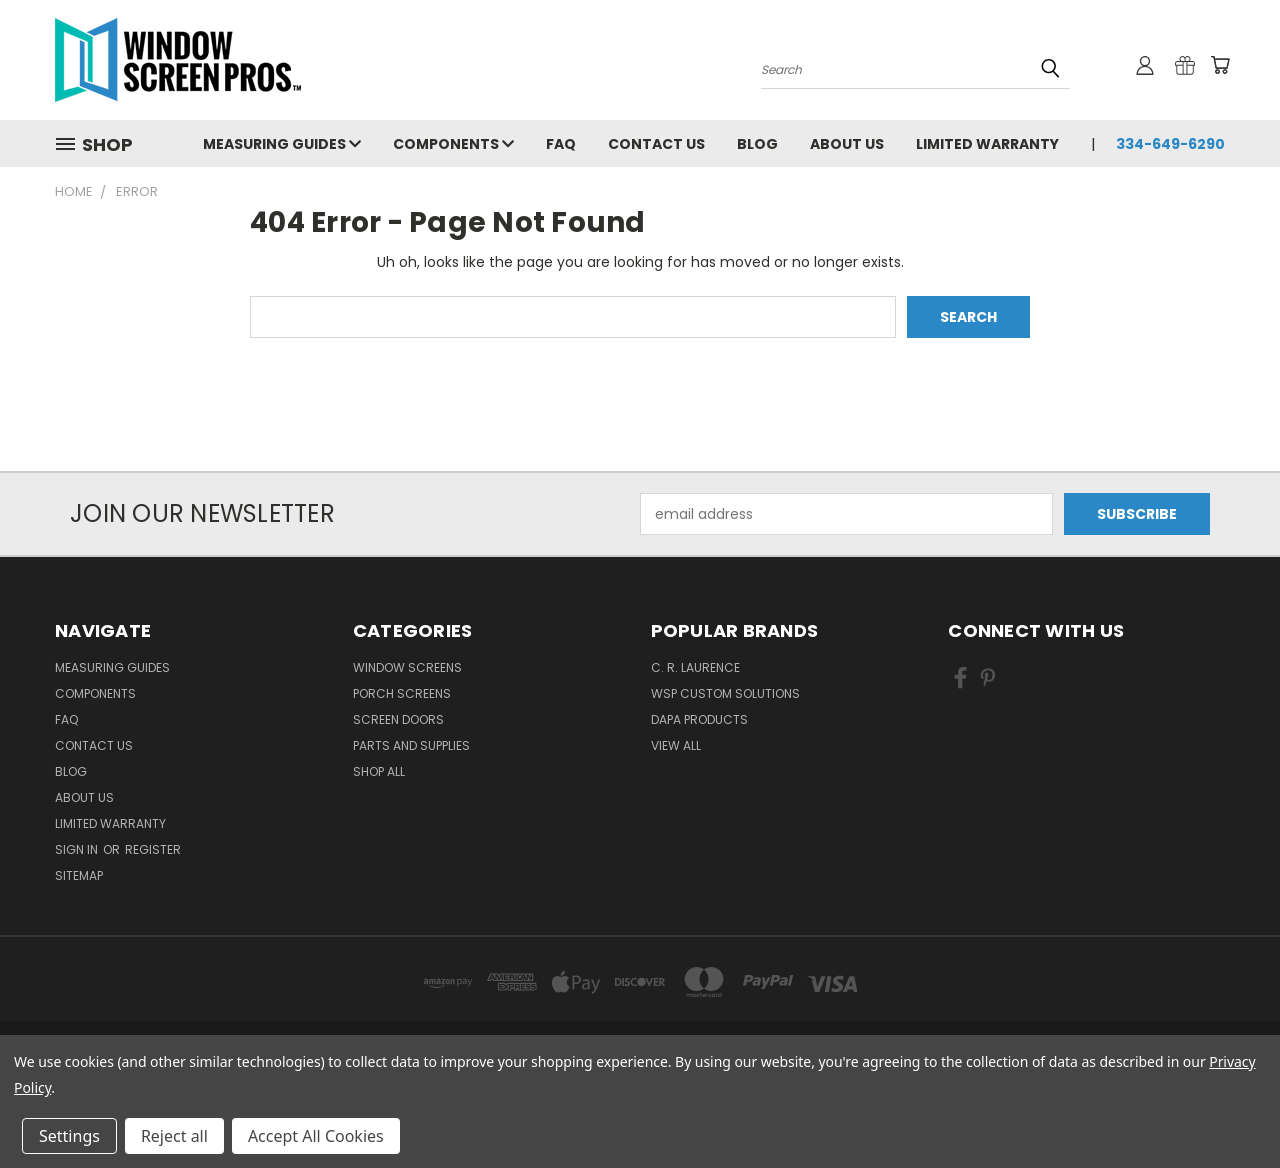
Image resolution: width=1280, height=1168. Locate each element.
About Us (847, 144)
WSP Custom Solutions (725, 693)
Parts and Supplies (411, 745)
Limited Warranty (987, 144)
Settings (69, 1136)
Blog (757, 144)
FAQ (561, 144)
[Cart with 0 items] (1220, 65)
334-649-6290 (1170, 144)
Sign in (78, 849)
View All (676, 745)
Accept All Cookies (316, 1136)
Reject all (174, 1136)
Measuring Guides (282, 144)
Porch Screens (402, 693)
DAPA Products (699, 719)
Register (153, 849)
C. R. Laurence (695, 667)
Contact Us (656, 144)
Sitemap (79, 875)
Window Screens (407, 667)
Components (453, 144)
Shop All (379, 771)
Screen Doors (398, 719)
